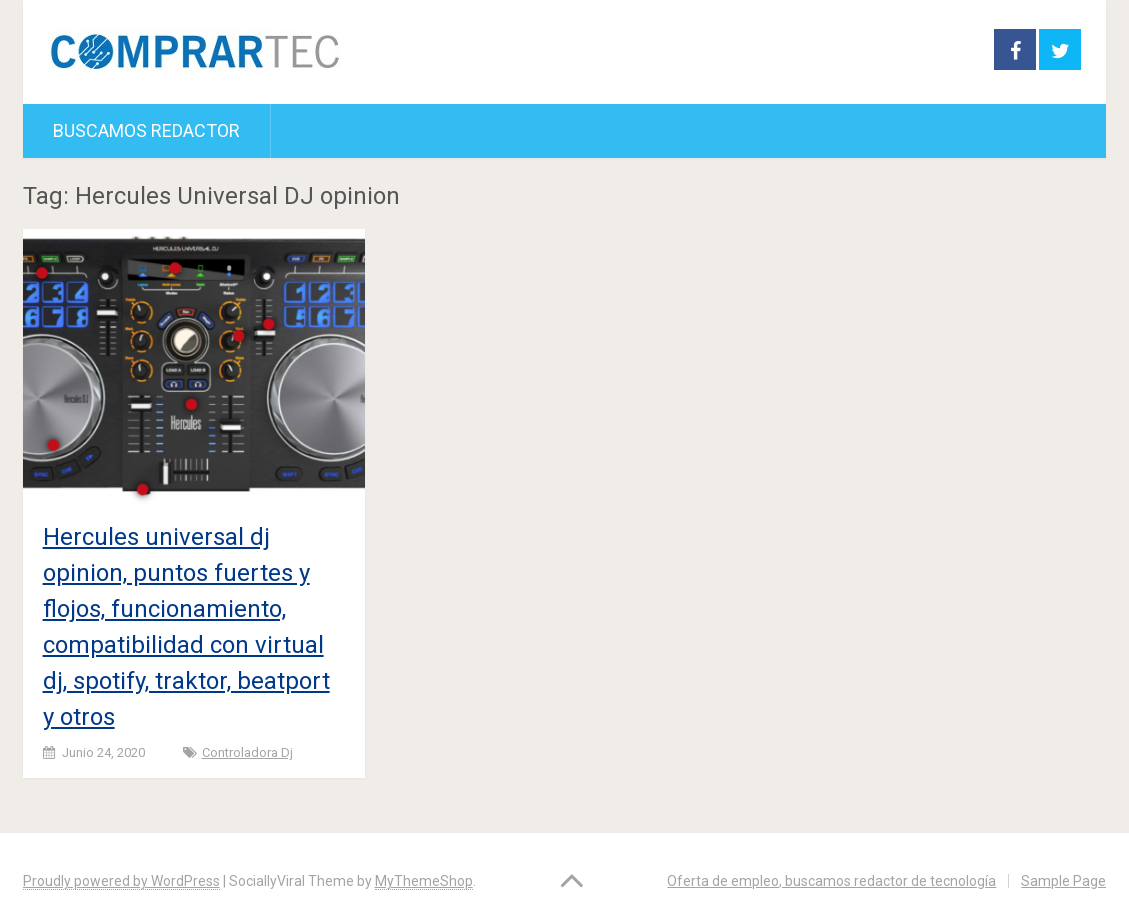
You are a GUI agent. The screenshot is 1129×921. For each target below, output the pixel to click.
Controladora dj (247, 752)
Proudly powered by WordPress (121, 881)
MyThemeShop (424, 881)
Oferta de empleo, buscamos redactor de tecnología (831, 881)
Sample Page (1063, 881)
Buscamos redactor (146, 130)
